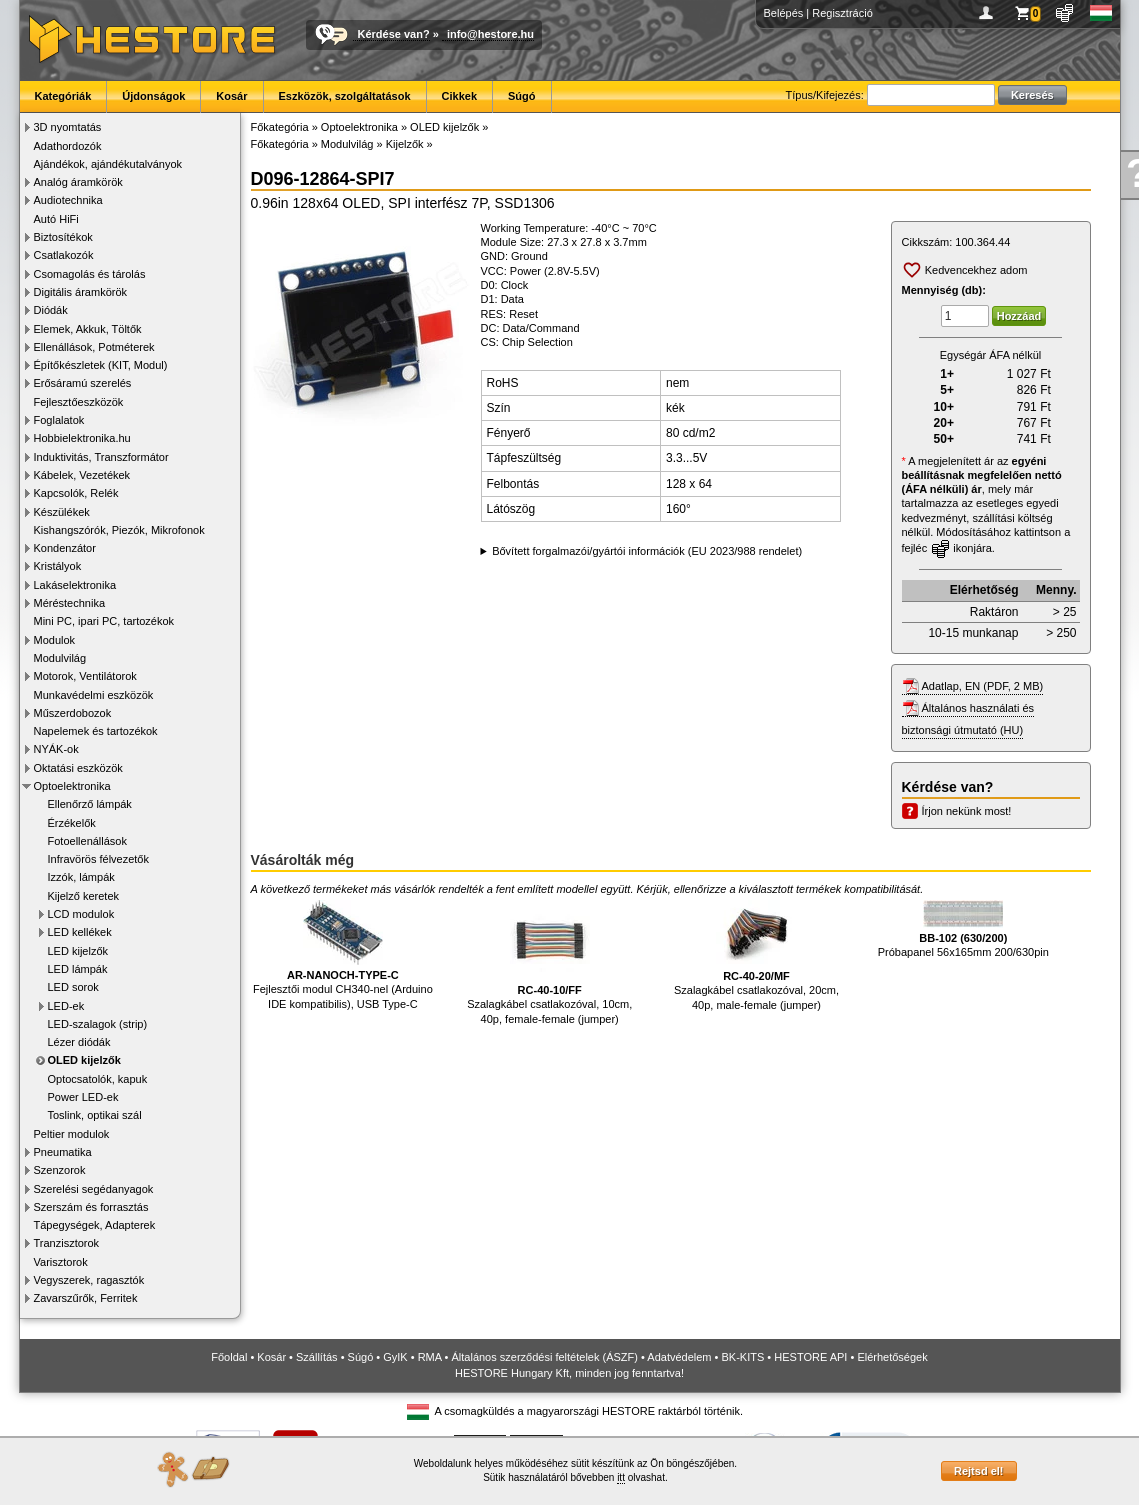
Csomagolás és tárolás (90, 274)
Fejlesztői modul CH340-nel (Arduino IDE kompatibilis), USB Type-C (343, 955)
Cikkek (459, 96)
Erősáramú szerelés (83, 383)
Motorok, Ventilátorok (85, 676)
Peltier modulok (72, 1134)
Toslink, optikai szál (95, 1115)
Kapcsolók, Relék (76, 493)
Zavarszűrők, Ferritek (86, 1298)
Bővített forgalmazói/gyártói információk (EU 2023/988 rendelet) (647, 551)
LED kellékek (80, 932)
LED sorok (73, 987)
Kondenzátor (65, 548)
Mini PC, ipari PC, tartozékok (104, 621)
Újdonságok (153, 96)
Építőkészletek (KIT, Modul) (101, 365)
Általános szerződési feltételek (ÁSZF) (544, 1357)
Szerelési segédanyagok (94, 1189)
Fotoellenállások (88, 841)
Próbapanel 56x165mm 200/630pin (963, 929)
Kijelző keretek (84, 896)
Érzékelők (72, 823)
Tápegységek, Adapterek (95, 1225)
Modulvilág (60, 658)
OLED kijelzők (84, 1060)
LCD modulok (81, 914)
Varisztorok (61, 1262)
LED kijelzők (78, 951)
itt (621, 1477)
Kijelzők (405, 144)
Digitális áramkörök (81, 292)
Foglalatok (59, 420)
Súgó (522, 96)
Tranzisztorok (67, 1243)
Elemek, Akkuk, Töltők (88, 329)
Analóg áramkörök (78, 182)
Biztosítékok (63, 237)
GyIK (395, 1357)
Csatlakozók (64, 255)
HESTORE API (810, 1357)
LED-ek (66, 1006)
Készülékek (62, 512)
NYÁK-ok (56, 749)
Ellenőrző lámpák (90, 804)
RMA (430, 1357)
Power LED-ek (83, 1097)
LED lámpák (78, 969)
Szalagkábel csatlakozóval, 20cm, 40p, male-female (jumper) (756, 955)
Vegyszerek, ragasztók (89, 1280)
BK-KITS (743, 1357)
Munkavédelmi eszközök (94, 695)
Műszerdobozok (73, 713)
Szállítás (317, 1357)
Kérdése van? (394, 34)
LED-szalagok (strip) (98, 1024)
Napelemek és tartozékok (96, 731)
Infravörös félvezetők (99, 859)
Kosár (231, 96)
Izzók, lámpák (81, 877)
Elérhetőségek (892, 1357)
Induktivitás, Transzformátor (101, 457)
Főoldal (229, 1357)
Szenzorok (60, 1170)
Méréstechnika (70, 603)
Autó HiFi (56, 219)
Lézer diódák (79, 1042)
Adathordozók (68, 146)
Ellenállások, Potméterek (94, 347)
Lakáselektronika (75, 585)
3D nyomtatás (68, 127)
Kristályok (58, 566)
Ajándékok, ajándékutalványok (108, 164)
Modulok (55, 640)
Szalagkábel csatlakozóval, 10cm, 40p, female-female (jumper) (549, 962)
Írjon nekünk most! (967, 811)
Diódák (51, 310)
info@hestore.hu (490, 34)
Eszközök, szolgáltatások (345, 96)
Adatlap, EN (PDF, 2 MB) (983, 686)
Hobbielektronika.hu (82, 438)
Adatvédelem (679, 1357)
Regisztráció (842, 13)
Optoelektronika (72, 786)
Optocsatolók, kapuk (98, 1079)
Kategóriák (63, 96)
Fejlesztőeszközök (79, 402)
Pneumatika (63, 1152)
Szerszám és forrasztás (91, 1207)
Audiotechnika (68, 200)
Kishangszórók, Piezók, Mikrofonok (119, 530)
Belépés (784, 13)
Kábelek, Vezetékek (82, 475)
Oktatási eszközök (78, 768)
